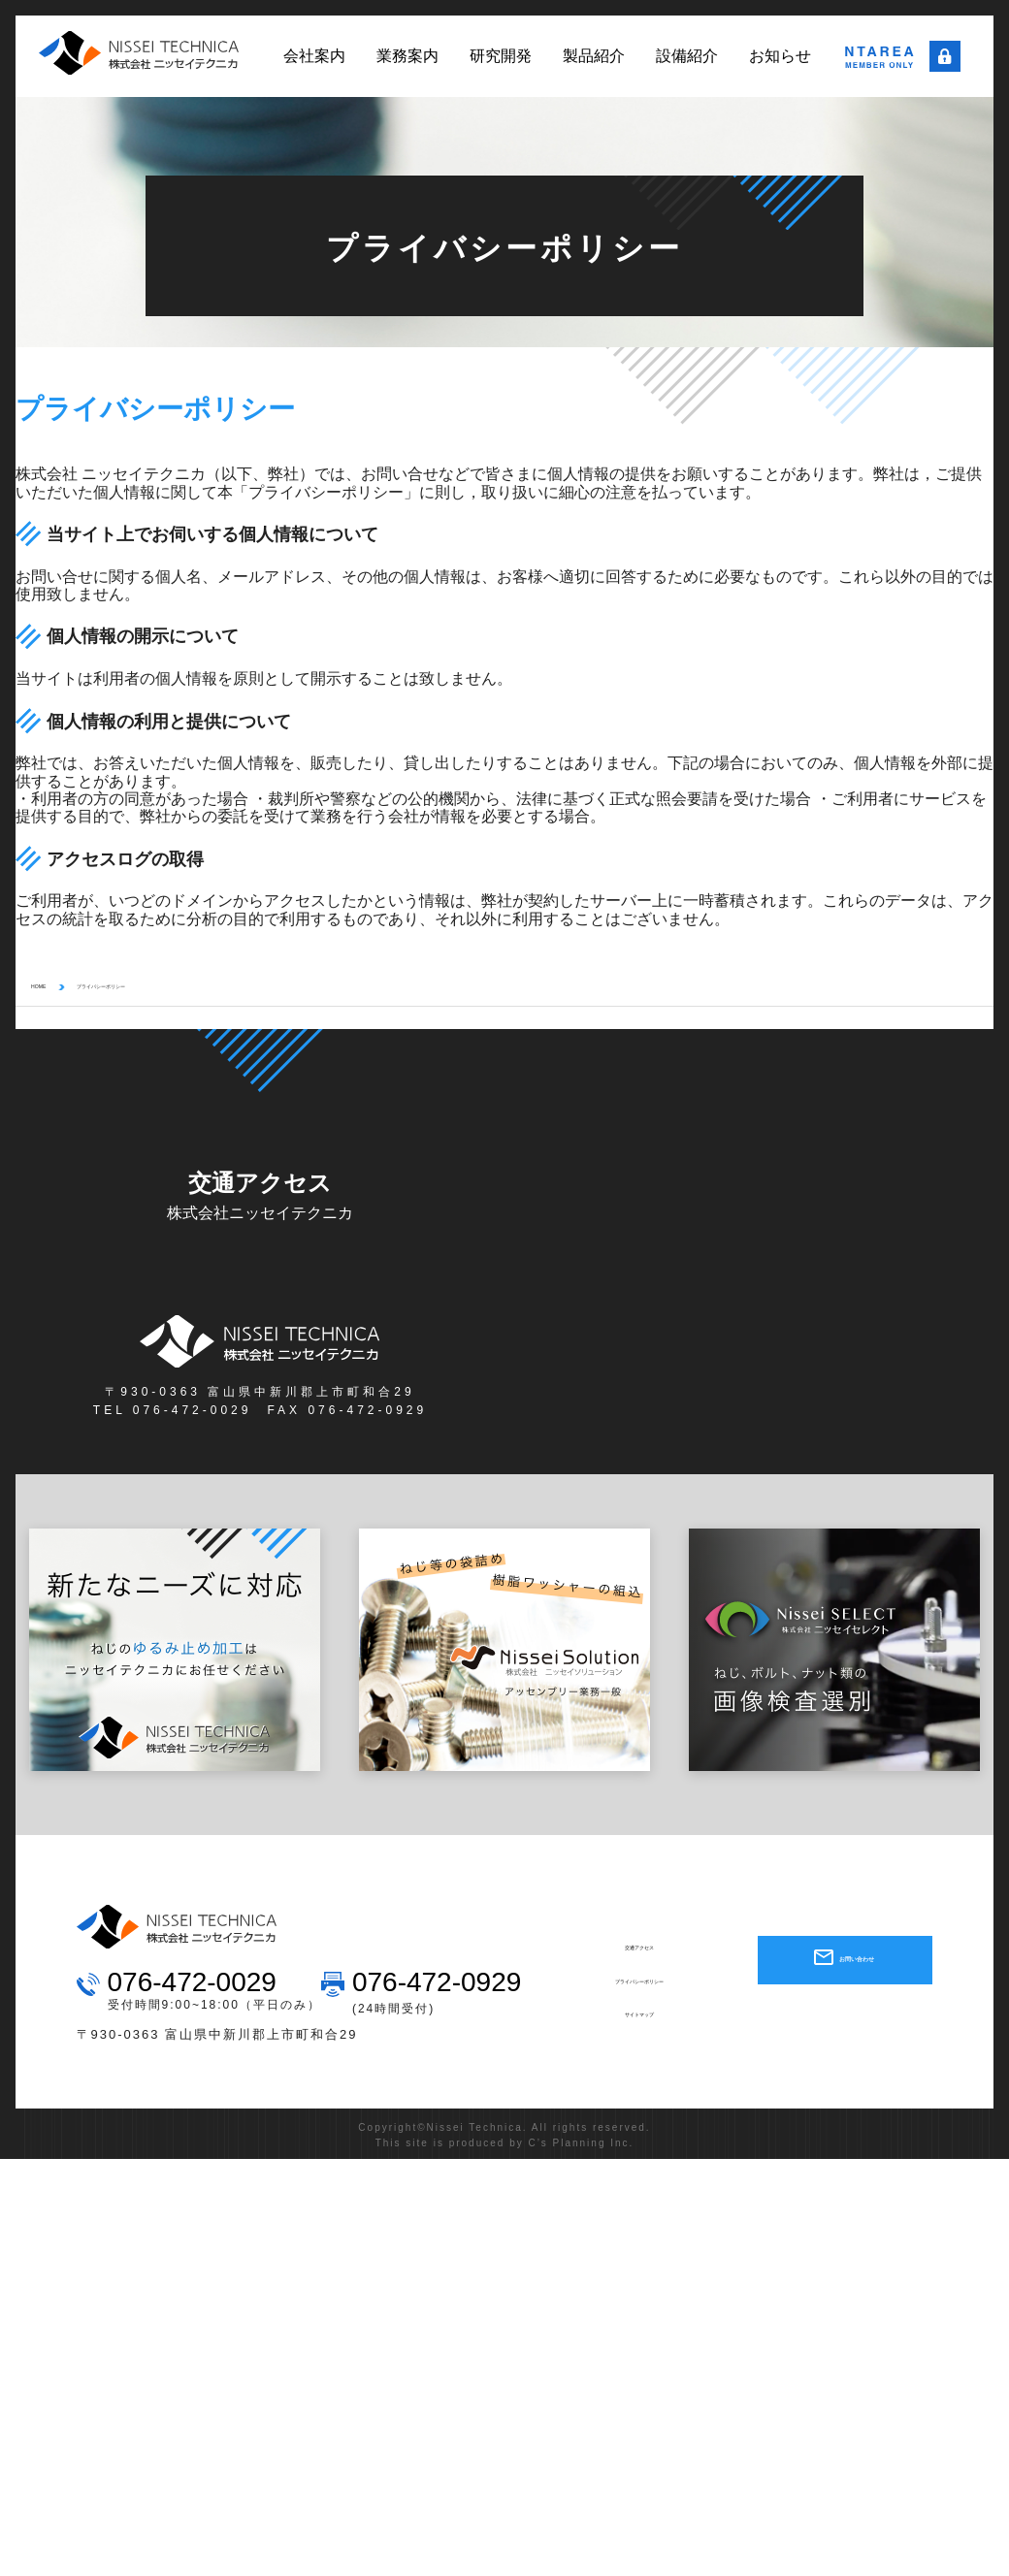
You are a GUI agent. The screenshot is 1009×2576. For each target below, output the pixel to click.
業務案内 (407, 56)
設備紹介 (687, 56)
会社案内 (314, 56)
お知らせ (780, 56)
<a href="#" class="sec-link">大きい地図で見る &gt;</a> (748, 1259)
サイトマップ (639, 2020)
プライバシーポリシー (155, 990)
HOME (48, 990)
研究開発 (501, 56)
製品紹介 (594, 56)
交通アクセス (639, 1953)
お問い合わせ (854, 1965)
